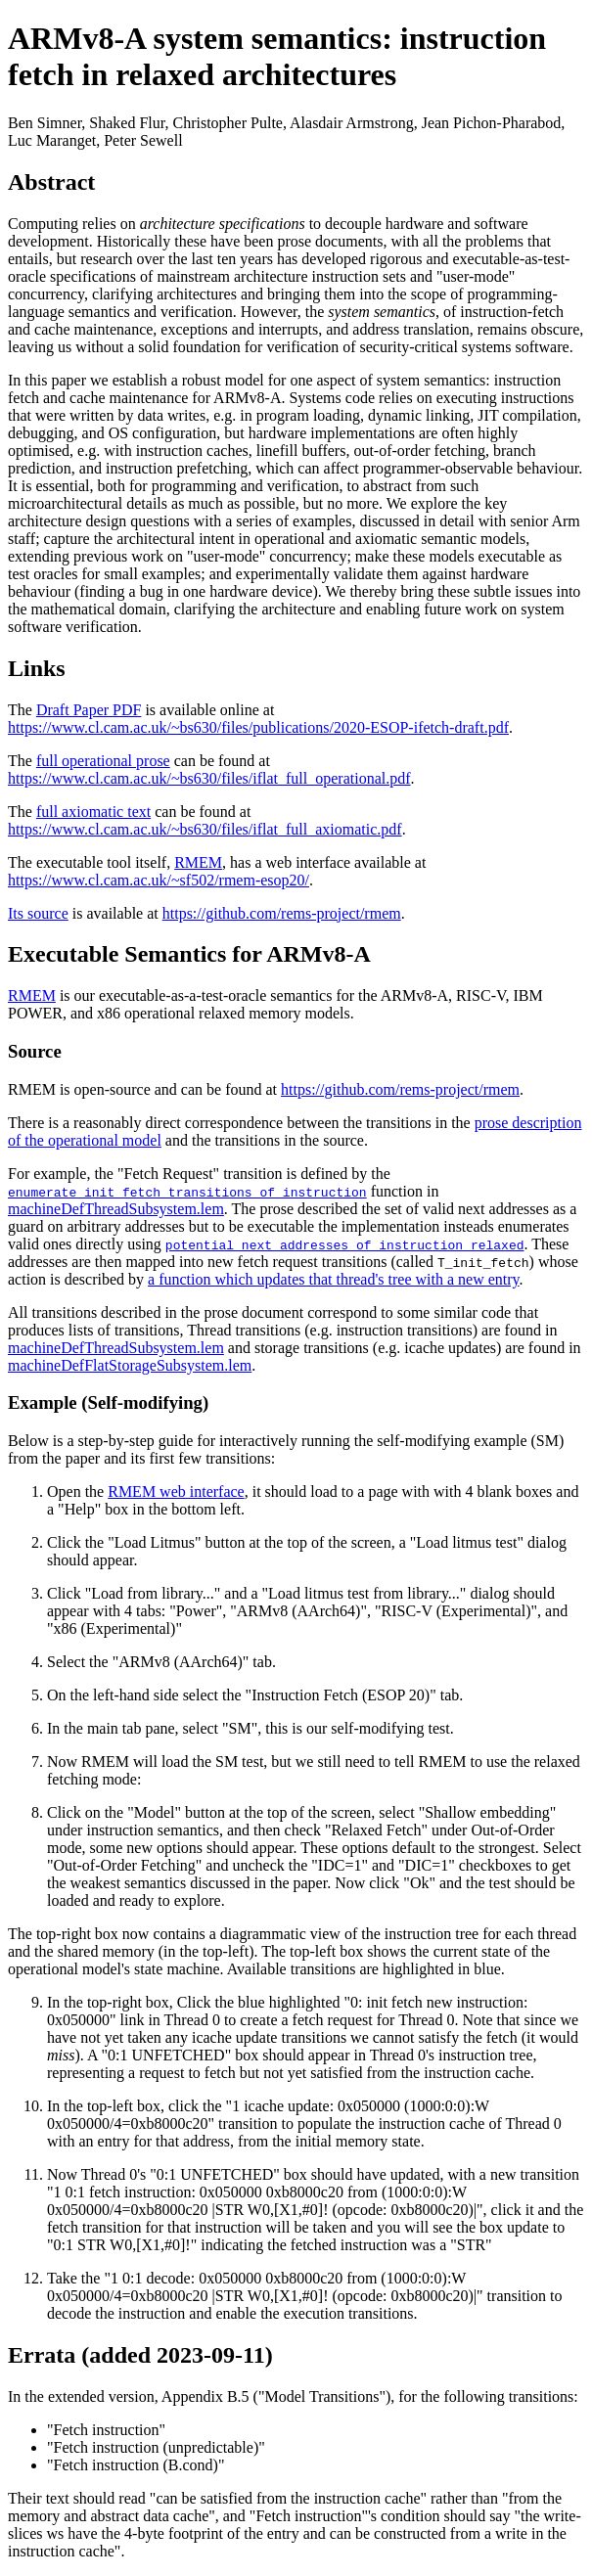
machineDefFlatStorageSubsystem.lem (129, 1365)
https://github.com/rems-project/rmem (281, 913)
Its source (38, 913)
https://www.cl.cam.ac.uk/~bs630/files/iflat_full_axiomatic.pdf (205, 829)
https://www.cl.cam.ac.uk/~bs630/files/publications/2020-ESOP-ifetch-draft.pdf (258, 727)
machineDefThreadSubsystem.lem (116, 1208)
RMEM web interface (176, 1491)
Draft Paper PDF (89, 709)
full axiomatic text (93, 811)
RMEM (198, 862)
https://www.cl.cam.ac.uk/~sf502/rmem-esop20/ (158, 880)
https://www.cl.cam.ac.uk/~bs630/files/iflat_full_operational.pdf (209, 778)
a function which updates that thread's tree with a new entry (334, 1279)
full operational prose (103, 760)
